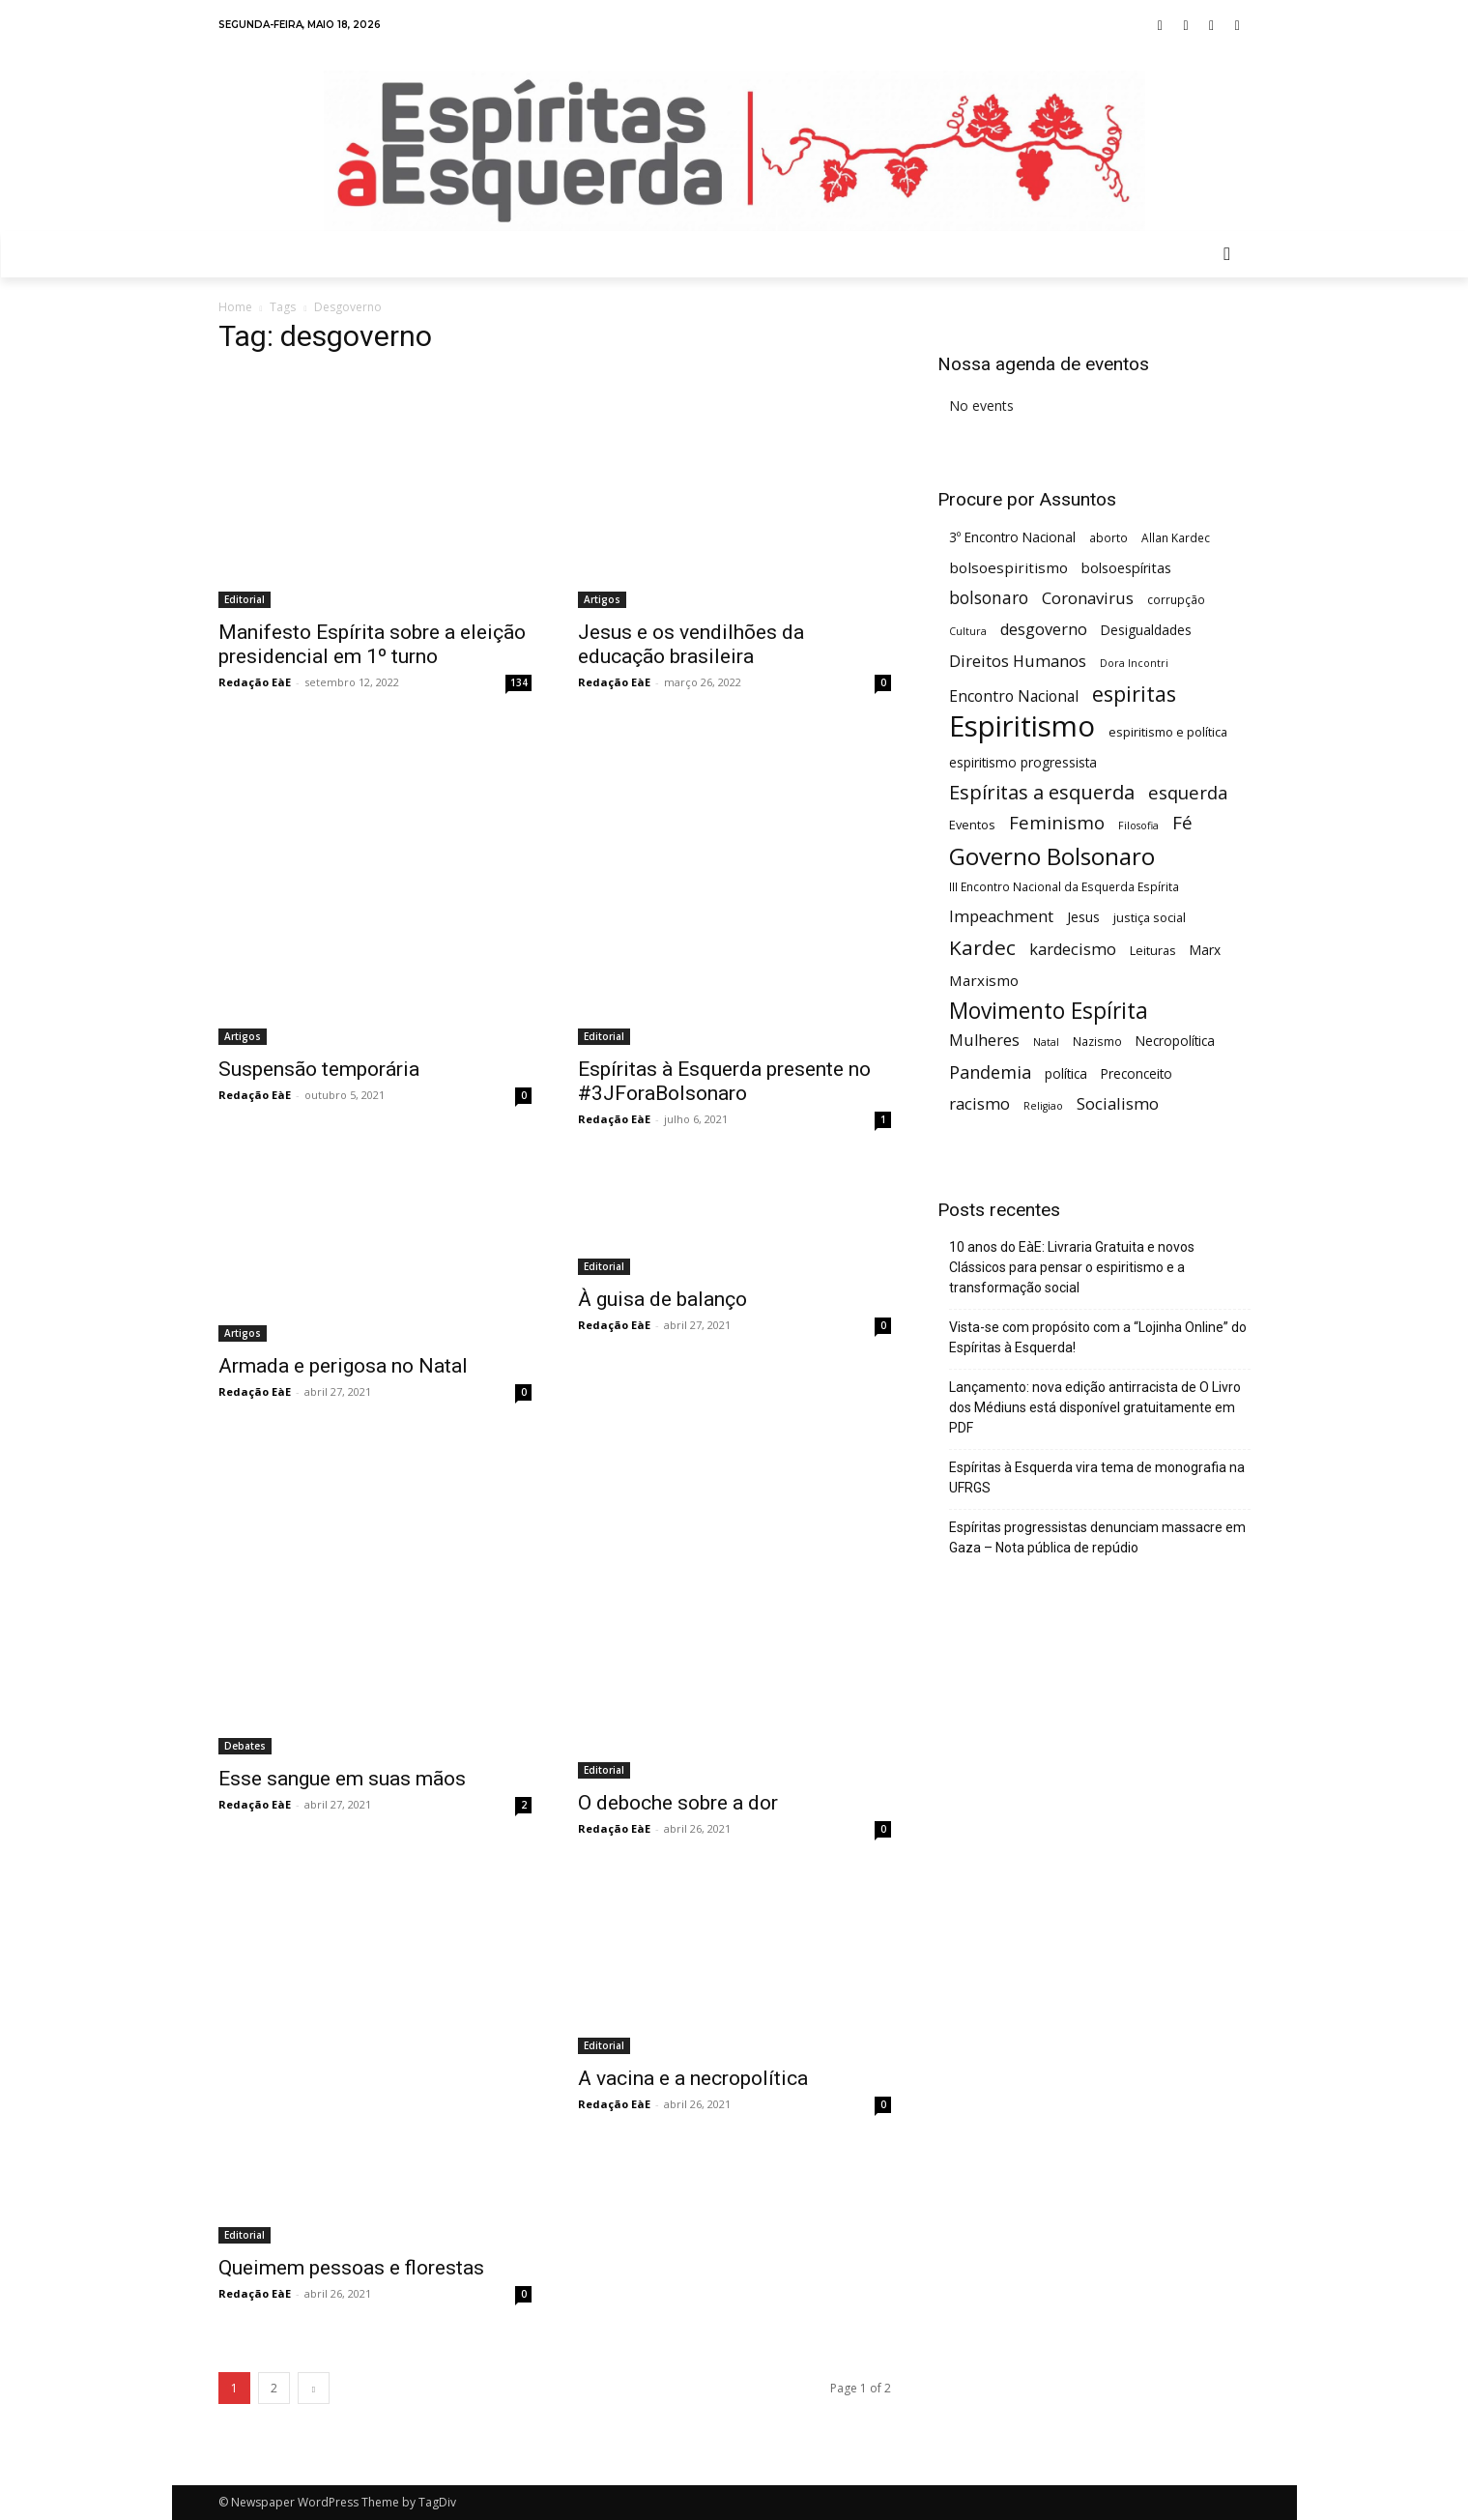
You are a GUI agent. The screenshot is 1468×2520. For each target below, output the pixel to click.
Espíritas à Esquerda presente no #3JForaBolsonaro (724, 1081)
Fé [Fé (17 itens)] (1182, 823)
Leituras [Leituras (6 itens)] (1153, 950)
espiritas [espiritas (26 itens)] (1134, 693)
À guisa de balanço (662, 1299)
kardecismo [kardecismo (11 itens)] (1072, 950)
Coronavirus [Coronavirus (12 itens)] (1088, 598)
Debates (245, 1745)
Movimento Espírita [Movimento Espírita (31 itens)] (1048, 1010)
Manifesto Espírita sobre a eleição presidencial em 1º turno (372, 644)
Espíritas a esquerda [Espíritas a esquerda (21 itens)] (1042, 792)
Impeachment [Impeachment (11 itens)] (1001, 917)
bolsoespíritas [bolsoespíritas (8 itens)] (1126, 568)
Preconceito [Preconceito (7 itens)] (1136, 1073)
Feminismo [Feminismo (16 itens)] (1057, 822)
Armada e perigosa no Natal (343, 1365)
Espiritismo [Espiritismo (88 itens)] (1022, 726)
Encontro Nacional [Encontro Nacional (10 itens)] (1014, 696)
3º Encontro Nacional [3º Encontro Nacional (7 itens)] (1012, 537)
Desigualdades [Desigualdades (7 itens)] (1146, 630)
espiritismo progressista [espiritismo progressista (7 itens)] (1023, 762)
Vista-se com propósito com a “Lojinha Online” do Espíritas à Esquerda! (1098, 1337)
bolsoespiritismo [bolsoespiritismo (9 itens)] (1008, 567)
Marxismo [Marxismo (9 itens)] (984, 980)
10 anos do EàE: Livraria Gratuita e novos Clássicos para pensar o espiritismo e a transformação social (1072, 1267)
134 (519, 682)
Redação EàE (254, 682)
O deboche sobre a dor (678, 1802)
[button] (1227, 254)
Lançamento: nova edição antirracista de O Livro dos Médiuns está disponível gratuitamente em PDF (1095, 1407)
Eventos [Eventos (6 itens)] (972, 824)
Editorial (244, 599)
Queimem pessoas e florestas (351, 2267)
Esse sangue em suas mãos (342, 1778)
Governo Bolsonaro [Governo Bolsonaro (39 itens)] (1052, 856)
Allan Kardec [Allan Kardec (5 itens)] (1175, 537)
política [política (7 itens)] (1066, 1073)
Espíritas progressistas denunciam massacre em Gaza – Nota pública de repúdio (1097, 1537)
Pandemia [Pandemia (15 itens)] (990, 1072)
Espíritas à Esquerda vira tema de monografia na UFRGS (1097, 1477)
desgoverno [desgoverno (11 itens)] (1043, 630)
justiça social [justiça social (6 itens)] (1149, 917)
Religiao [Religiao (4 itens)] (1043, 1106)
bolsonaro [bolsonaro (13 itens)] (988, 598)
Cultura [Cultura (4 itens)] (968, 631)
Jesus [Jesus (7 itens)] (1083, 917)
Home (235, 307)
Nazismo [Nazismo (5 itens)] (1097, 1041)
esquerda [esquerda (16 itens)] (1188, 792)
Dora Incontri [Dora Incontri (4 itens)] (1134, 663)
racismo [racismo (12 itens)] (979, 1103)
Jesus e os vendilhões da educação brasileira (691, 644)
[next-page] (314, 2388)
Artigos (602, 599)
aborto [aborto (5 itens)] (1108, 537)
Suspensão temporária (318, 1069)
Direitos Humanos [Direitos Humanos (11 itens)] (1017, 662)
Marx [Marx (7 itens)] (1205, 950)
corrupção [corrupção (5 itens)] (1176, 599)
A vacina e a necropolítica (693, 2078)
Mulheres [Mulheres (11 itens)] (984, 1040)
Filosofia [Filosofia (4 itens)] (1138, 825)
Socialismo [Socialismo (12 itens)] (1118, 1103)
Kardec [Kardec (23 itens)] (982, 948)
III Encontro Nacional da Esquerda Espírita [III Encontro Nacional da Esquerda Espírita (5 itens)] (1064, 886)
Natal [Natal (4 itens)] (1046, 1042)
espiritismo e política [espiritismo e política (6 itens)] (1167, 731)
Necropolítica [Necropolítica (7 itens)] (1175, 1040)
